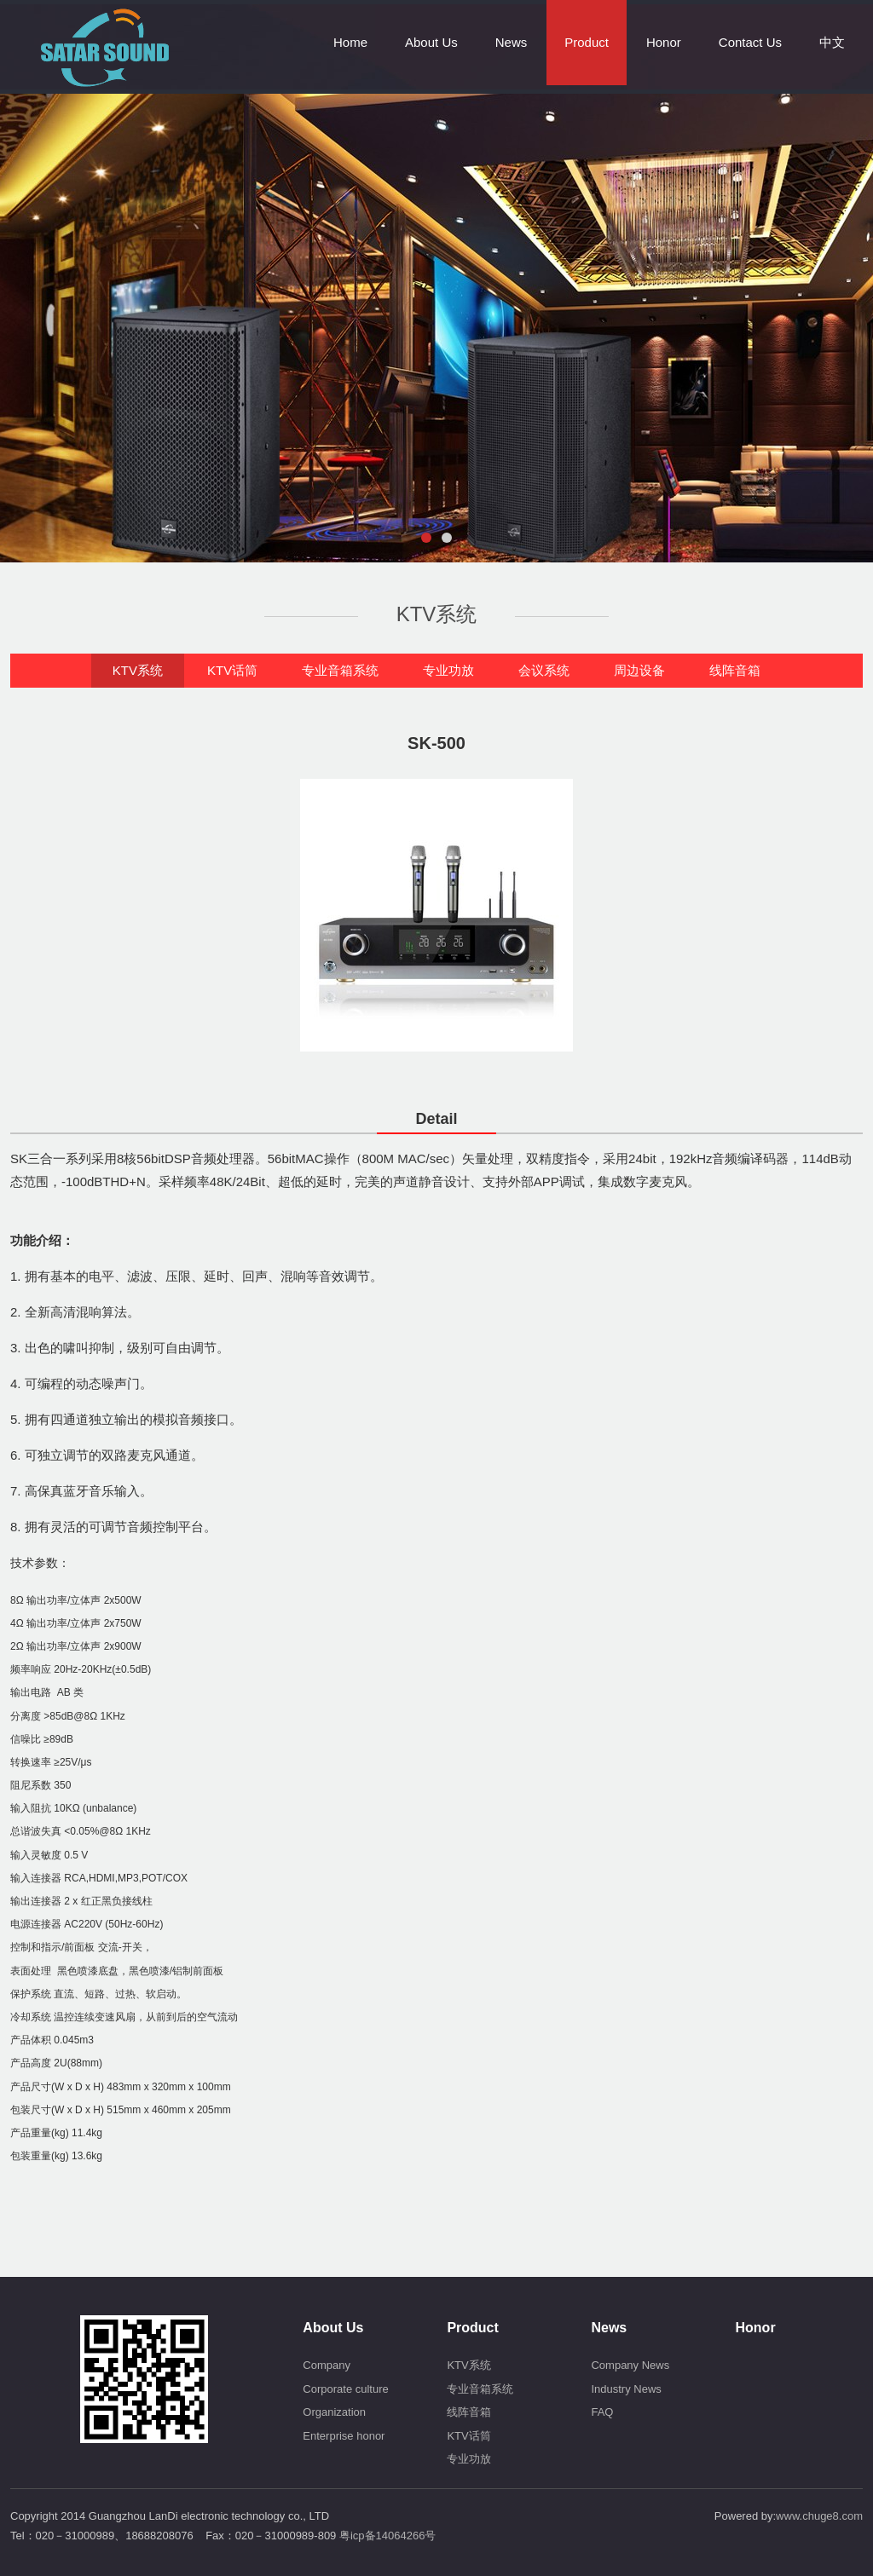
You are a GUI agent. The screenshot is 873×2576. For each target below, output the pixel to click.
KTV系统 (138, 670)
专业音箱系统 (340, 670)
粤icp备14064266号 (387, 2535)
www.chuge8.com (819, 2516)
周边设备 (639, 670)
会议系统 (543, 670)
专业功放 (448, 670)
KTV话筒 (232, 670)
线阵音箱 (734, 670)
